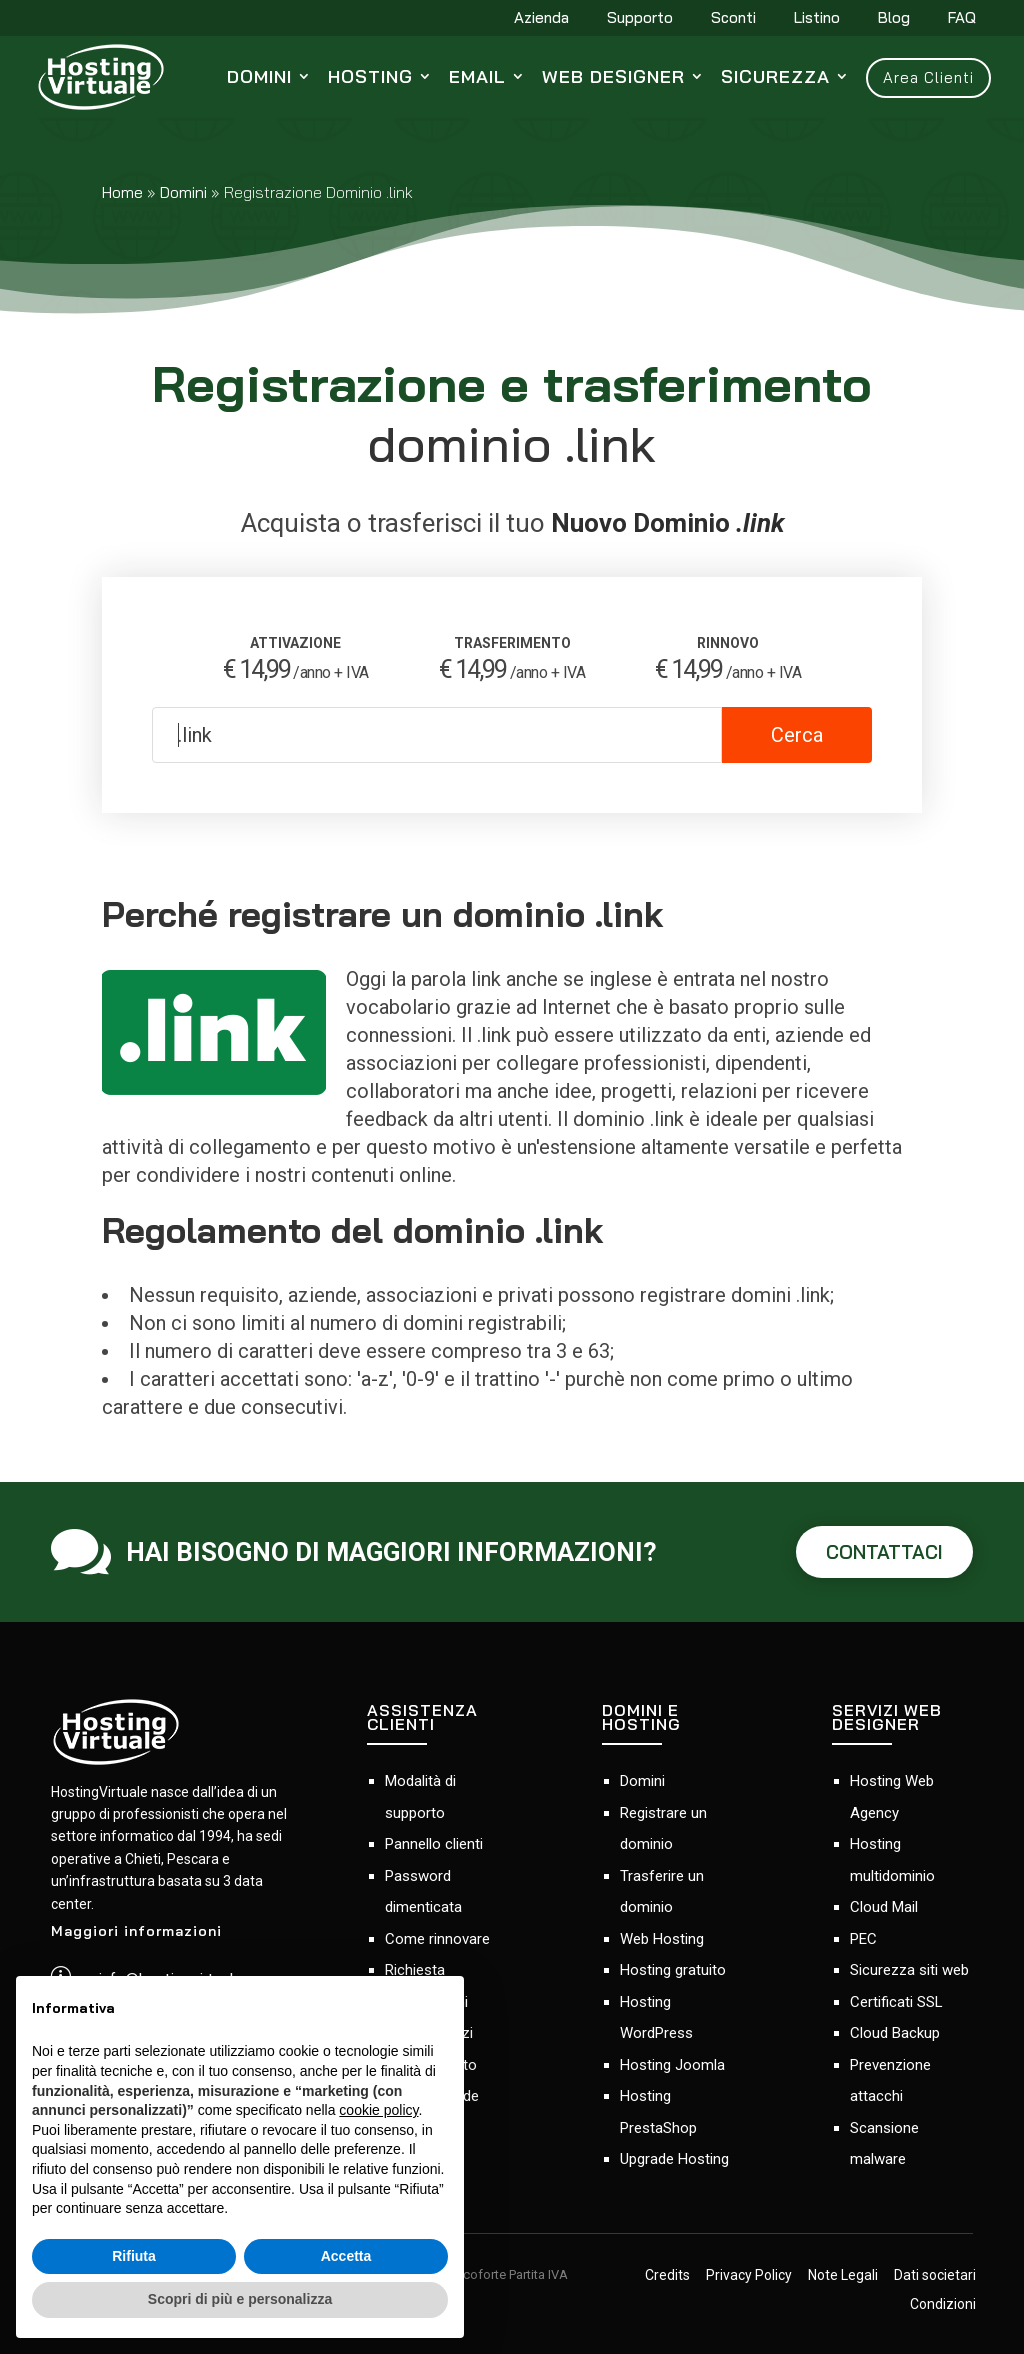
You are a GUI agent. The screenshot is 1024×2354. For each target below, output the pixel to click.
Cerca (797, 735)
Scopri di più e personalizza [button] (240, 2299)
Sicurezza (775, 76)
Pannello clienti (434, 1844)
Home (122, 192)
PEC (863, 1939)
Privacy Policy (749, 2276)
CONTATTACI (884, 1552)
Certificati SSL (896, 2002)
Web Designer (613, 76)
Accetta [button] (346, 2256)
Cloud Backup (895, 2033)
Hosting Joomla (672, 2065)
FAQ (962, 19)
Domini (259, 76)
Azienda (541, 19)
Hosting (370, 76)
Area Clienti (928, 77)
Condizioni (943, 2305)
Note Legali (843, 2276)
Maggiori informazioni (136, 1931)
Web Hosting (662, 1939)
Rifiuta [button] (134, 2256)
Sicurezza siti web (909, 1970)
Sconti (733, 19)
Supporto (640, 19)
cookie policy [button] (378, 2110)
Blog (894, 19)
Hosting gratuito (673, 1970)
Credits (667, 2276)
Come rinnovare (437, 1939)
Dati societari (935, 2276)
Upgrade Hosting (674, 2159)
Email (477, 76)
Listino (817, 19)
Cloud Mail (884, 1907)
